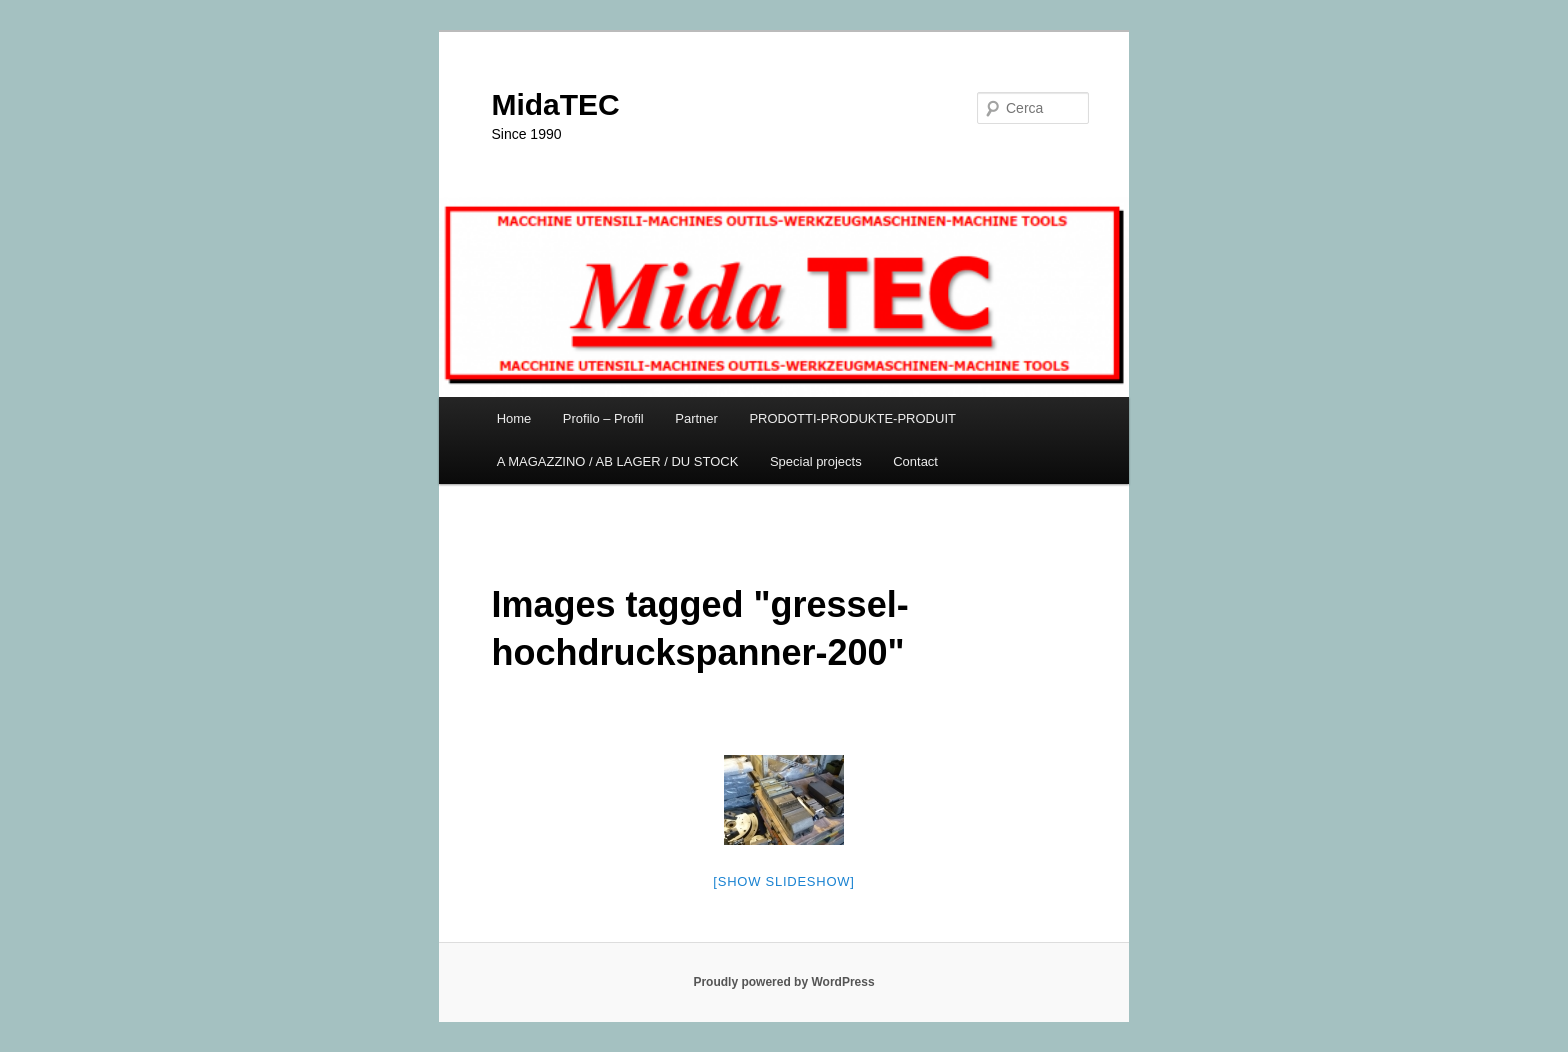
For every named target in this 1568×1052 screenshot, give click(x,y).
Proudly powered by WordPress (783, 982)
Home (514, 418)
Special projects (816, 461)
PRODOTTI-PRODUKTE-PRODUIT (852, 418)
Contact (915, 461)
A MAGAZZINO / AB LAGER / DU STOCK (618, 461)
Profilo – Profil (603, 418)
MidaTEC (555, 104)
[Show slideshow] (783, 881)
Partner (696, 418)
